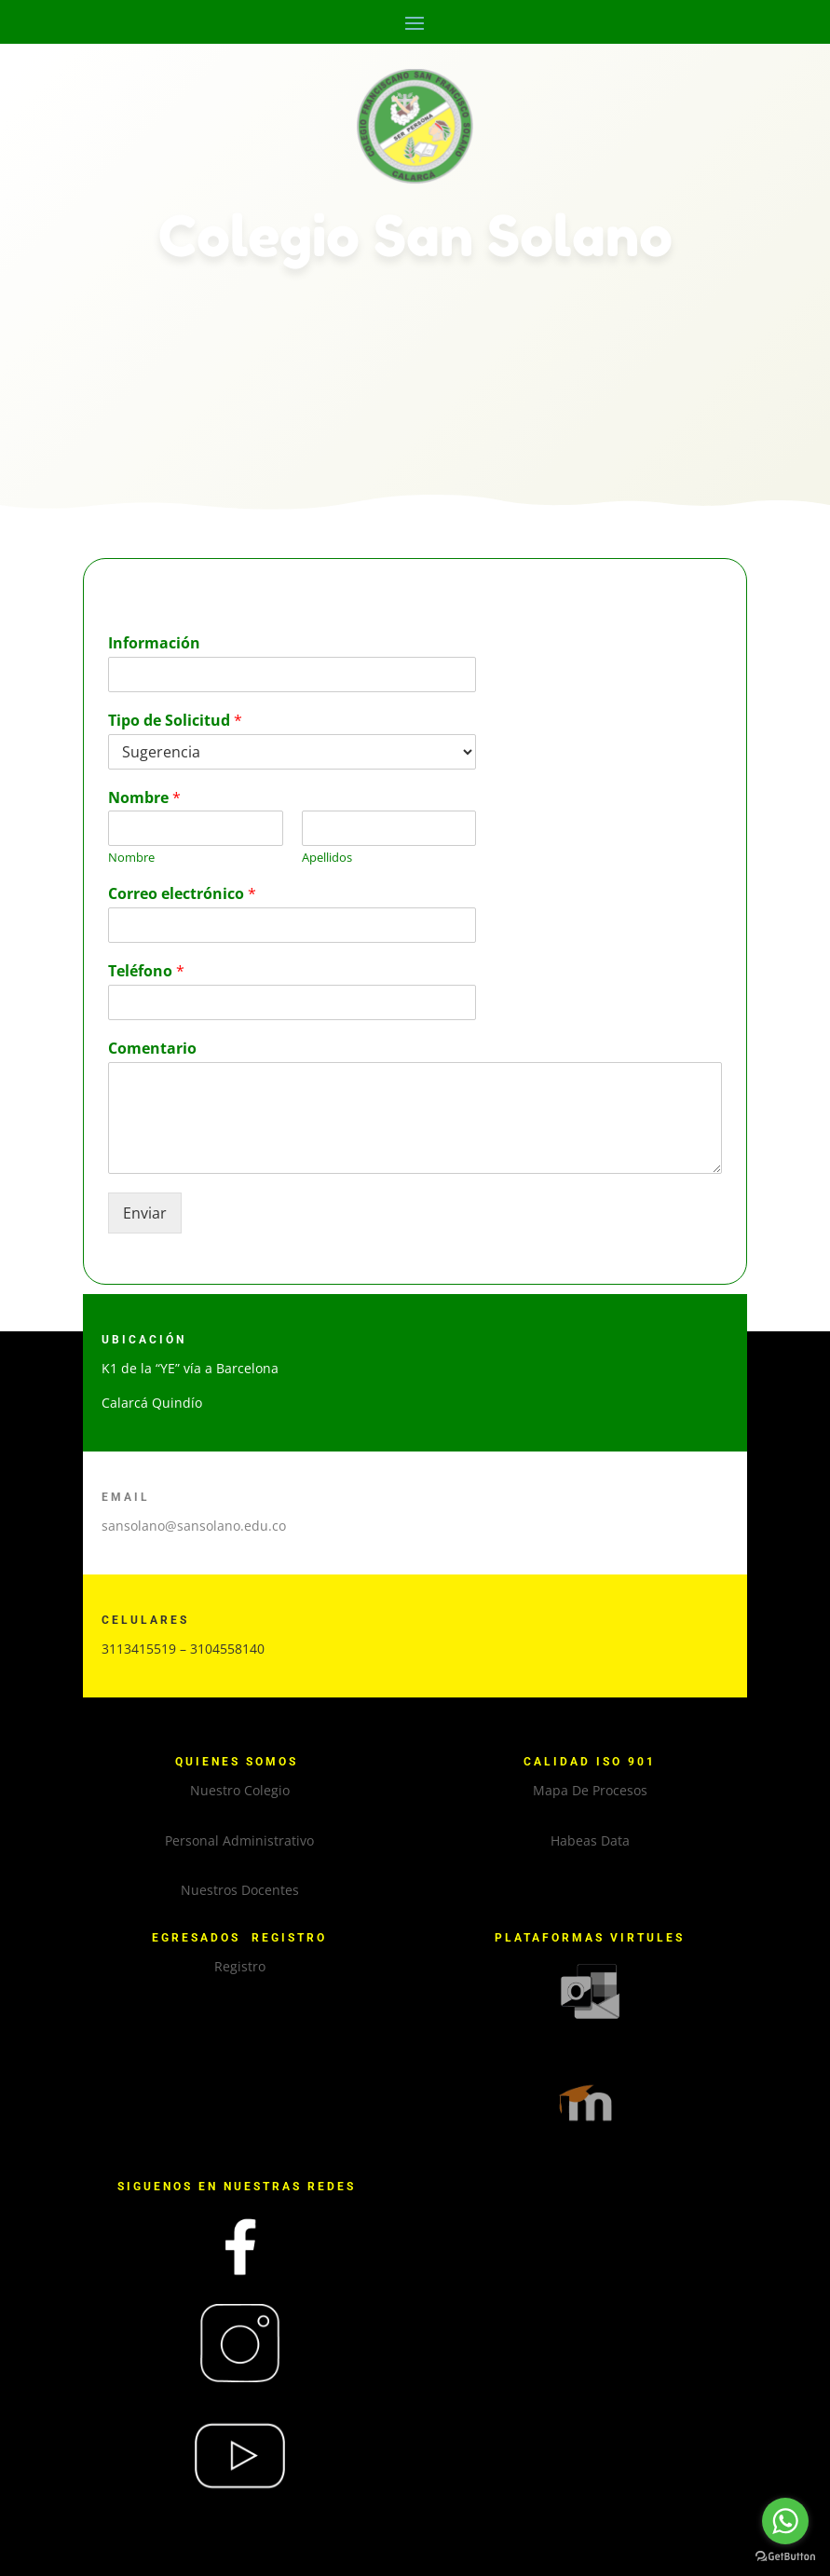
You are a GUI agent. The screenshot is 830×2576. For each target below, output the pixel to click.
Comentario (152, 1048)
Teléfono (146, 971)
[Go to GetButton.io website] (785, 2557)
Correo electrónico (182, 894)
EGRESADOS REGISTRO (239, 1937)
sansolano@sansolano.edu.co (194, 1525)
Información (154, 643)
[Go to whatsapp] (785, 2521)
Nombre (144, 798)
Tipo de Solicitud (175, 720)
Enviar (145, 1213)
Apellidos (327, 857)
